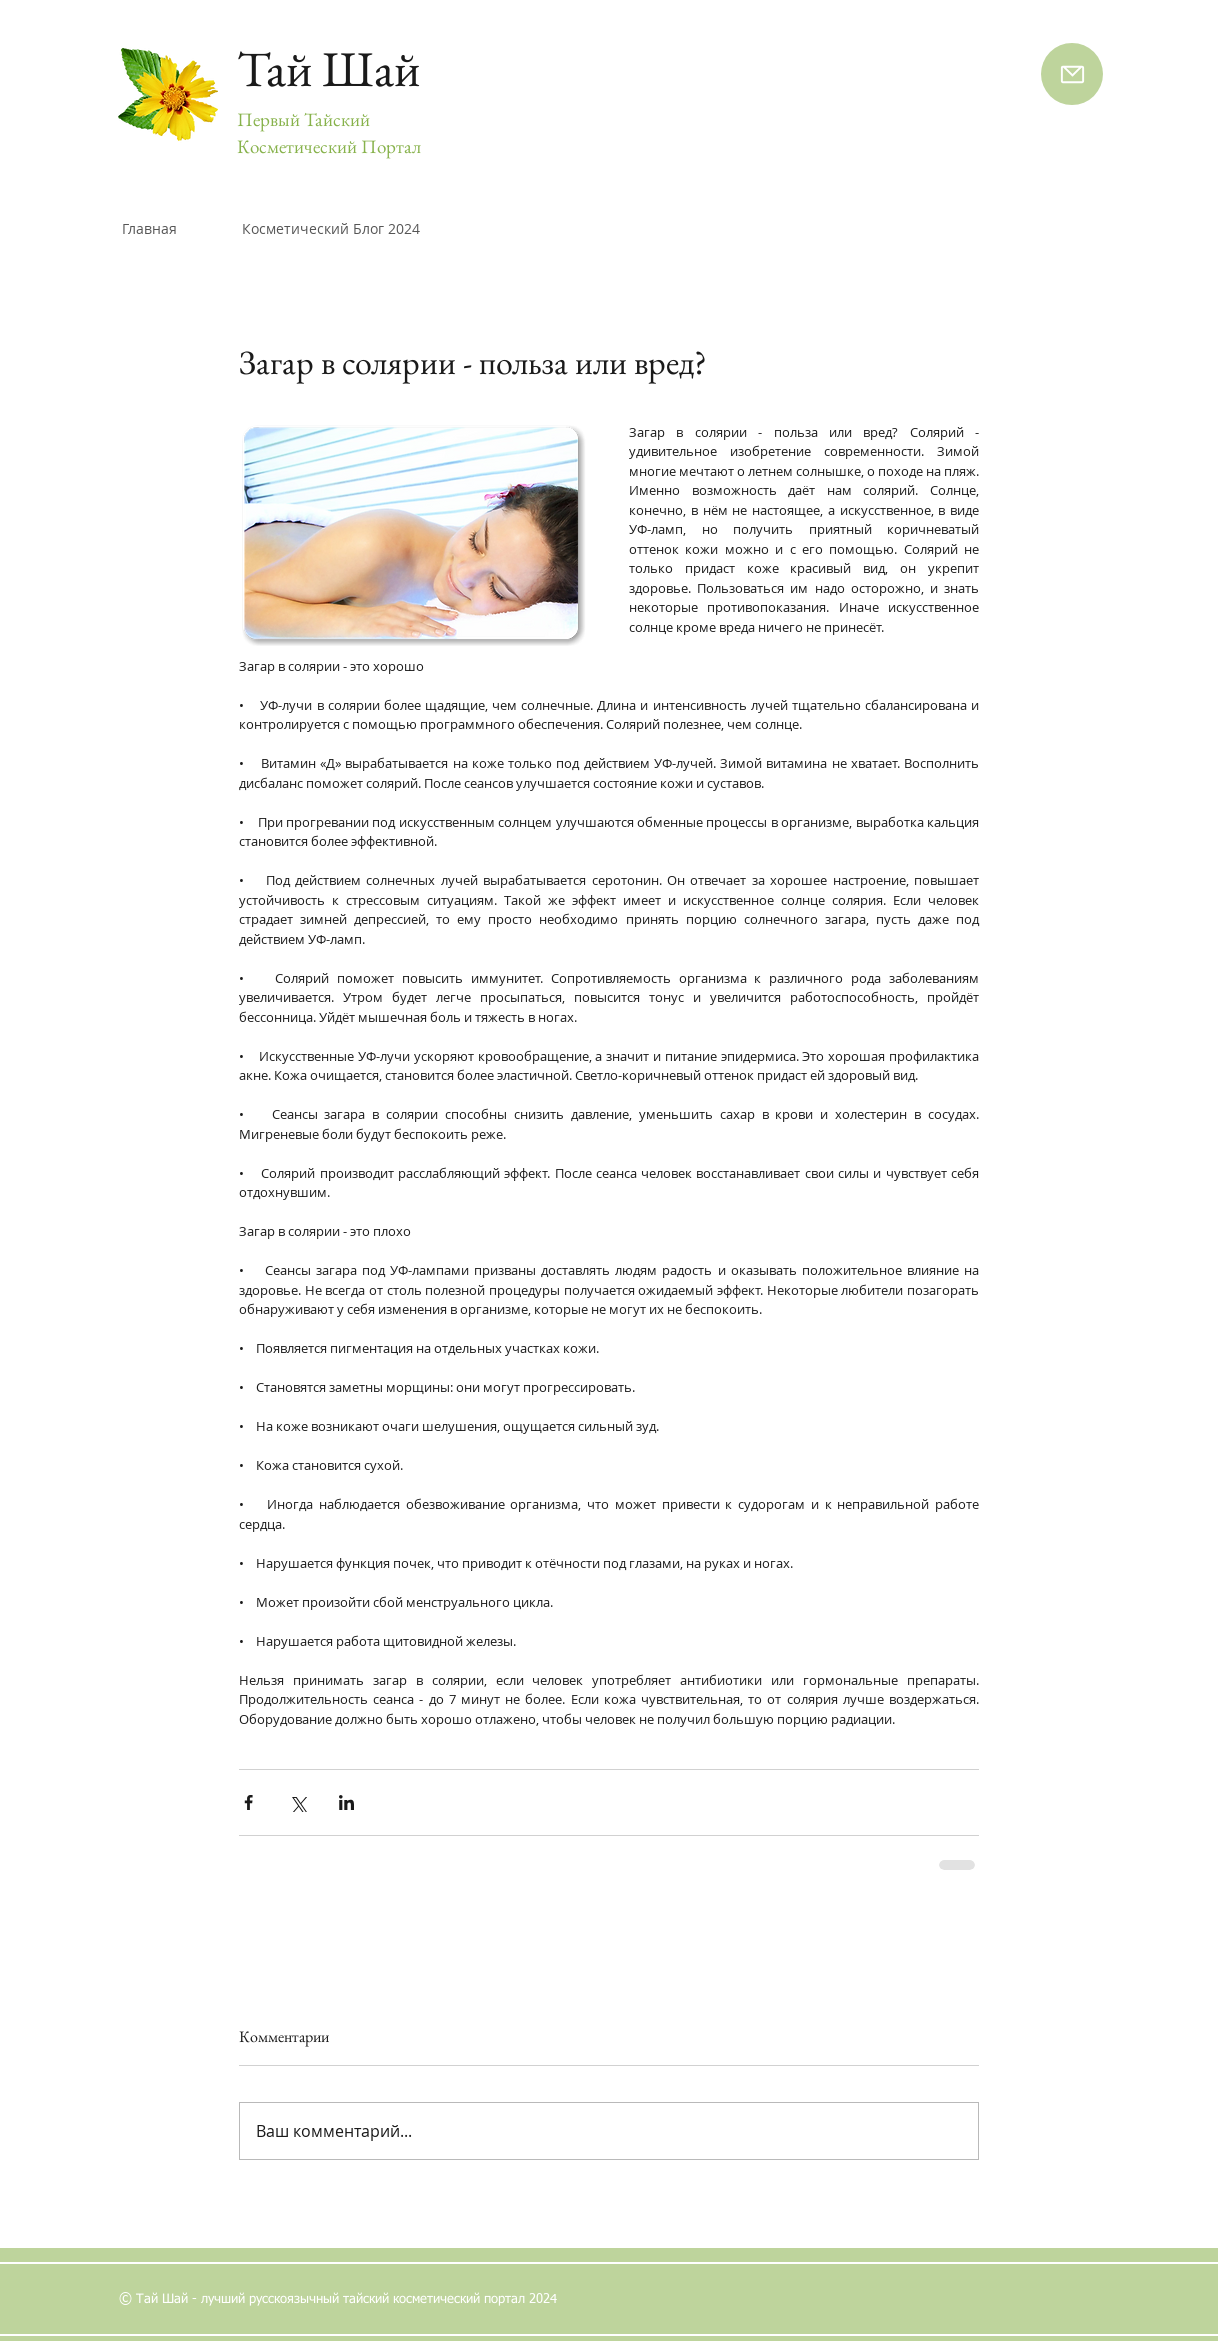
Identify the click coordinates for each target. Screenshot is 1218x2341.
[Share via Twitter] (297, 1802)
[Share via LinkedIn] (346, 1802)
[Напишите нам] (1072, 74)
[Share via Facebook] (248, 1802)
